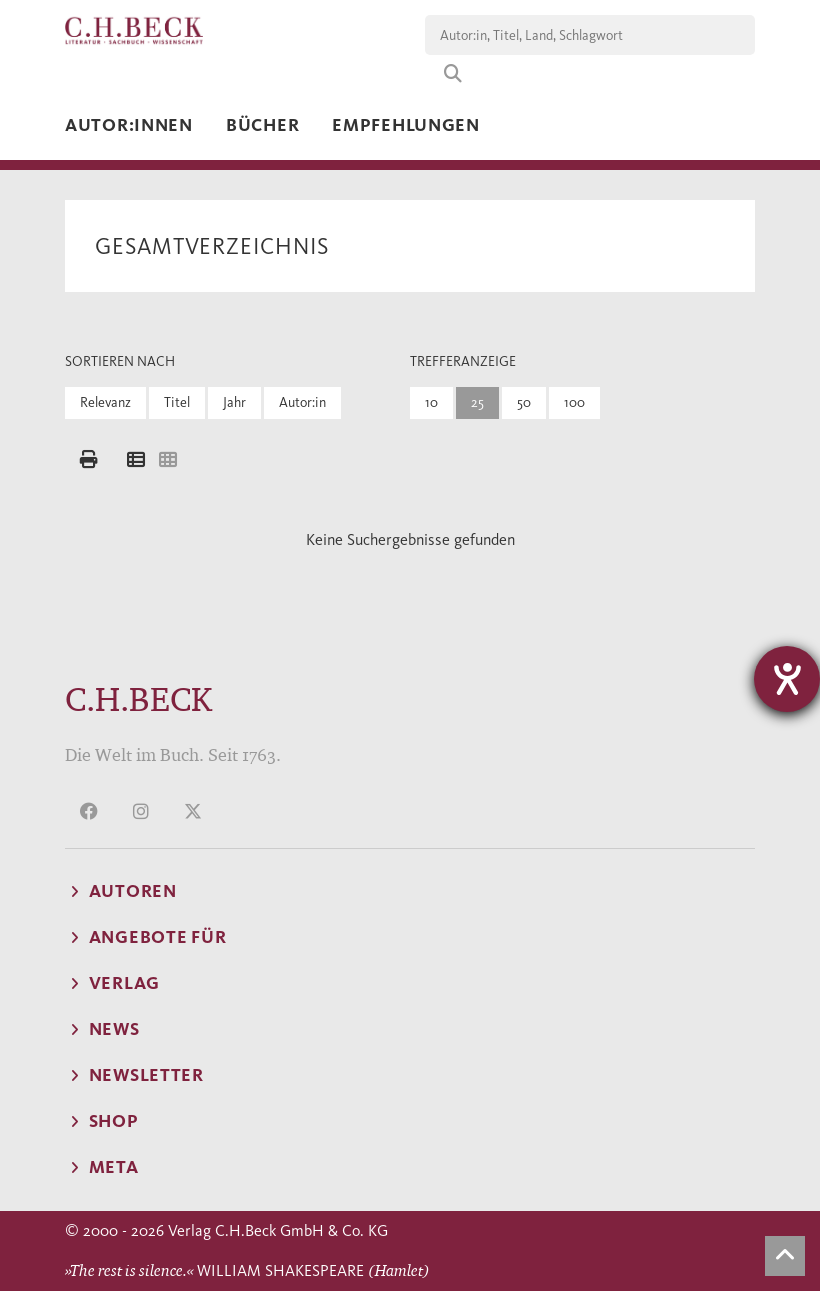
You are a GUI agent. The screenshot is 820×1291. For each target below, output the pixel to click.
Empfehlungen (406, 125)
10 (431, 402)
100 (574, 402)
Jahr (234, 402)
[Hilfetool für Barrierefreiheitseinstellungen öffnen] (787, 679)
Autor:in (302, 402)
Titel (177, 402)
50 (524, 402)
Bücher (262, 125)
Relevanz (105, 402)
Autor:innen (129, 125)
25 (477, 402)
